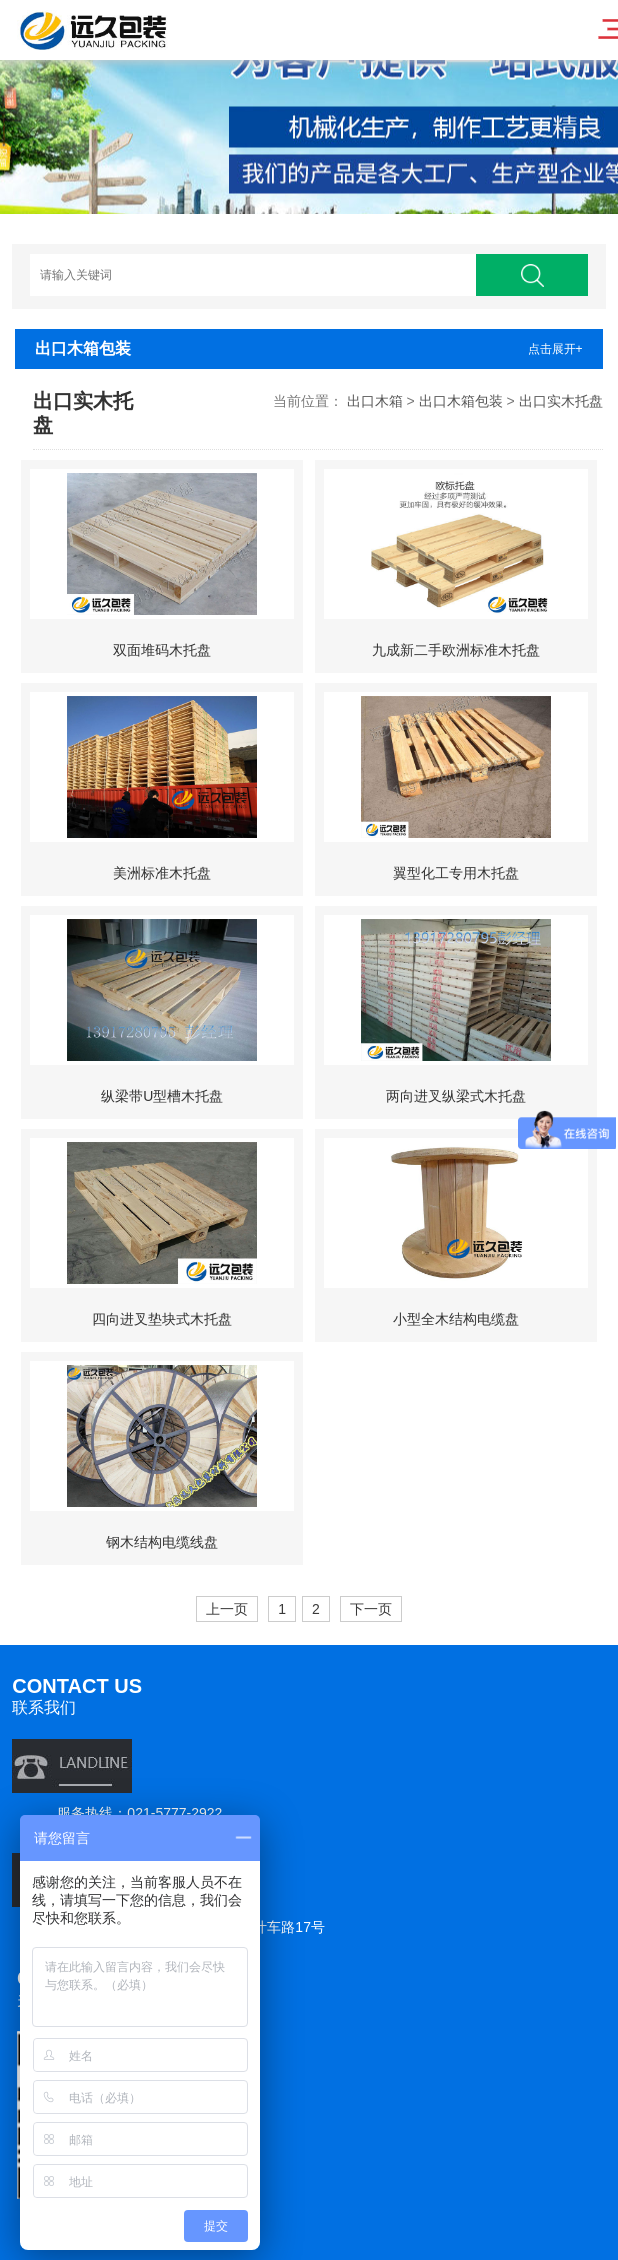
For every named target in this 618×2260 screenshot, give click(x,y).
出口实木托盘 (561, 401)
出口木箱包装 (461, 401)
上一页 (227, 1609)
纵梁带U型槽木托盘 (162, 1096)
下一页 (371, 1609)
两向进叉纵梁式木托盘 (456, 1096)
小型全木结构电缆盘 (456, 1319)
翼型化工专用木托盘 (456, 873)
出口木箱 (375, 401)
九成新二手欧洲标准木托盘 (456, 650)
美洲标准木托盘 (162, 873)
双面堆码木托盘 (162, 650)
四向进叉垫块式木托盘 (162, 1319)
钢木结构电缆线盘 (162, 1542)
